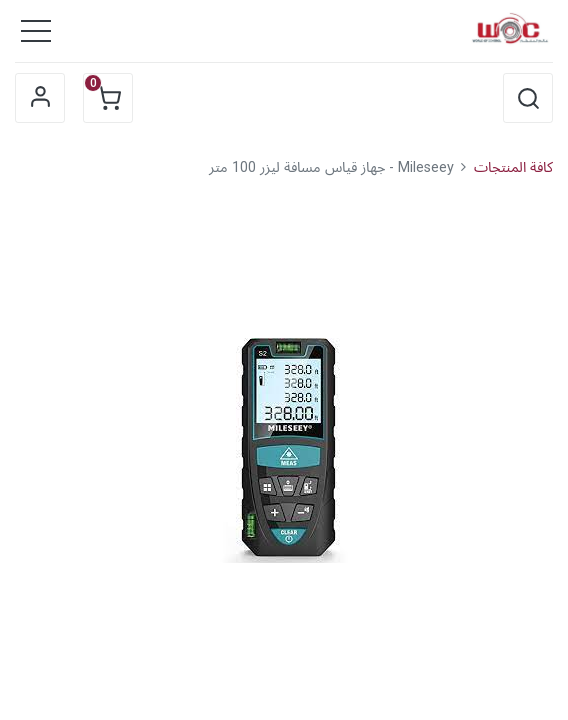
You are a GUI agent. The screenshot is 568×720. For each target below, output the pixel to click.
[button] (528, 98)
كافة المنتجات (513, 167)
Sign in (40, 98)
